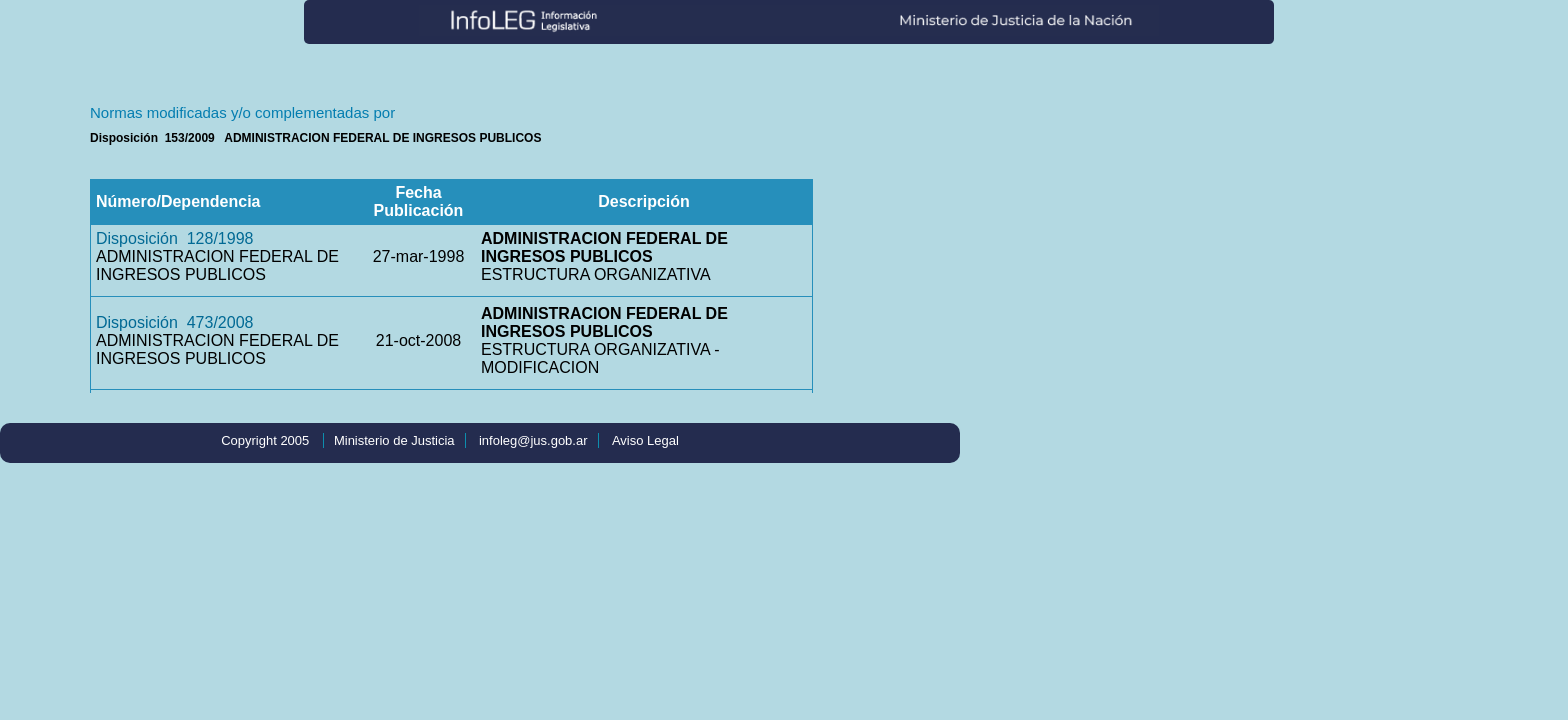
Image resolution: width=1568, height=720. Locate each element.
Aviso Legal (645, 440)
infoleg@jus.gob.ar (533, 440)
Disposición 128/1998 (174, 238)
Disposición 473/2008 (174, 322)
